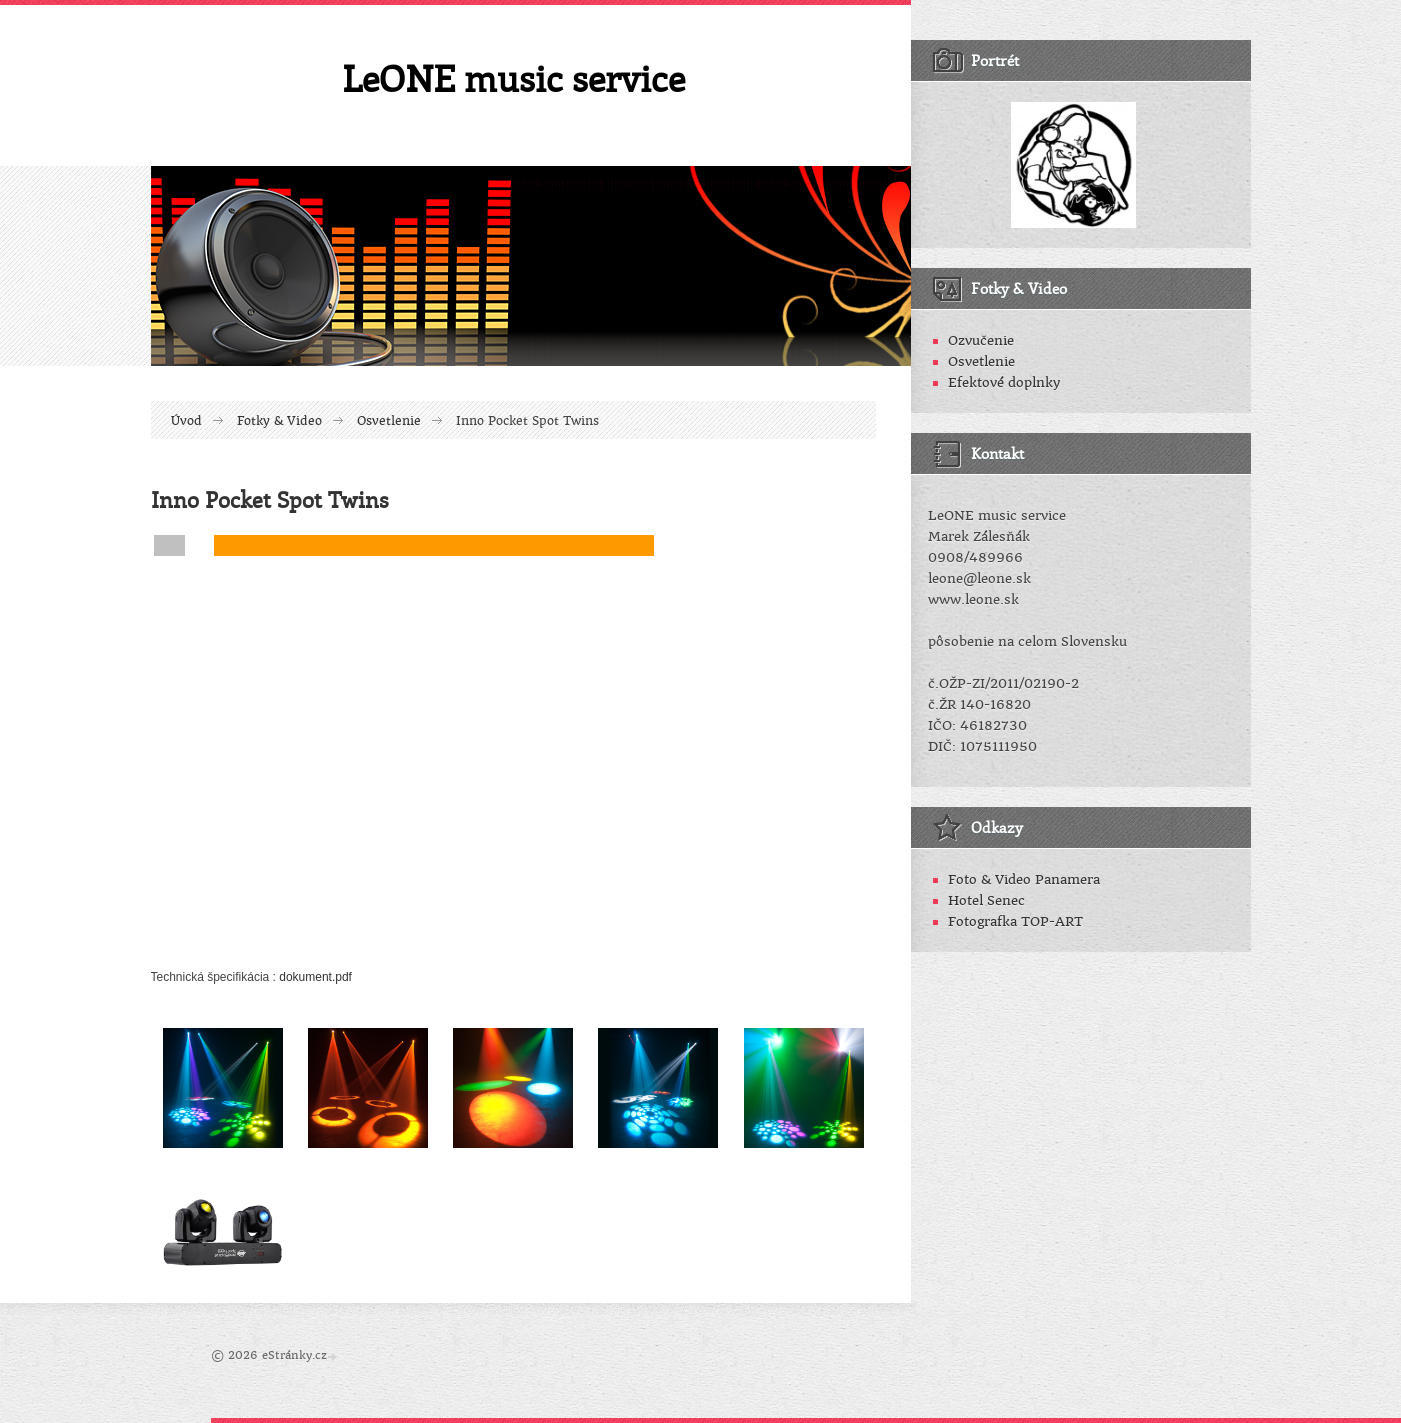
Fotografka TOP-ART (1015, 921)
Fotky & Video (279, 421)
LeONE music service (513, 78)
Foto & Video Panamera (1024, 879)
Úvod (186, 421)
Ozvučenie (981, 340)
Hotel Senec (986, 900)
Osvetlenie (389, 421)
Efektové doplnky (1004, 382)
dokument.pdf (315, 977)
